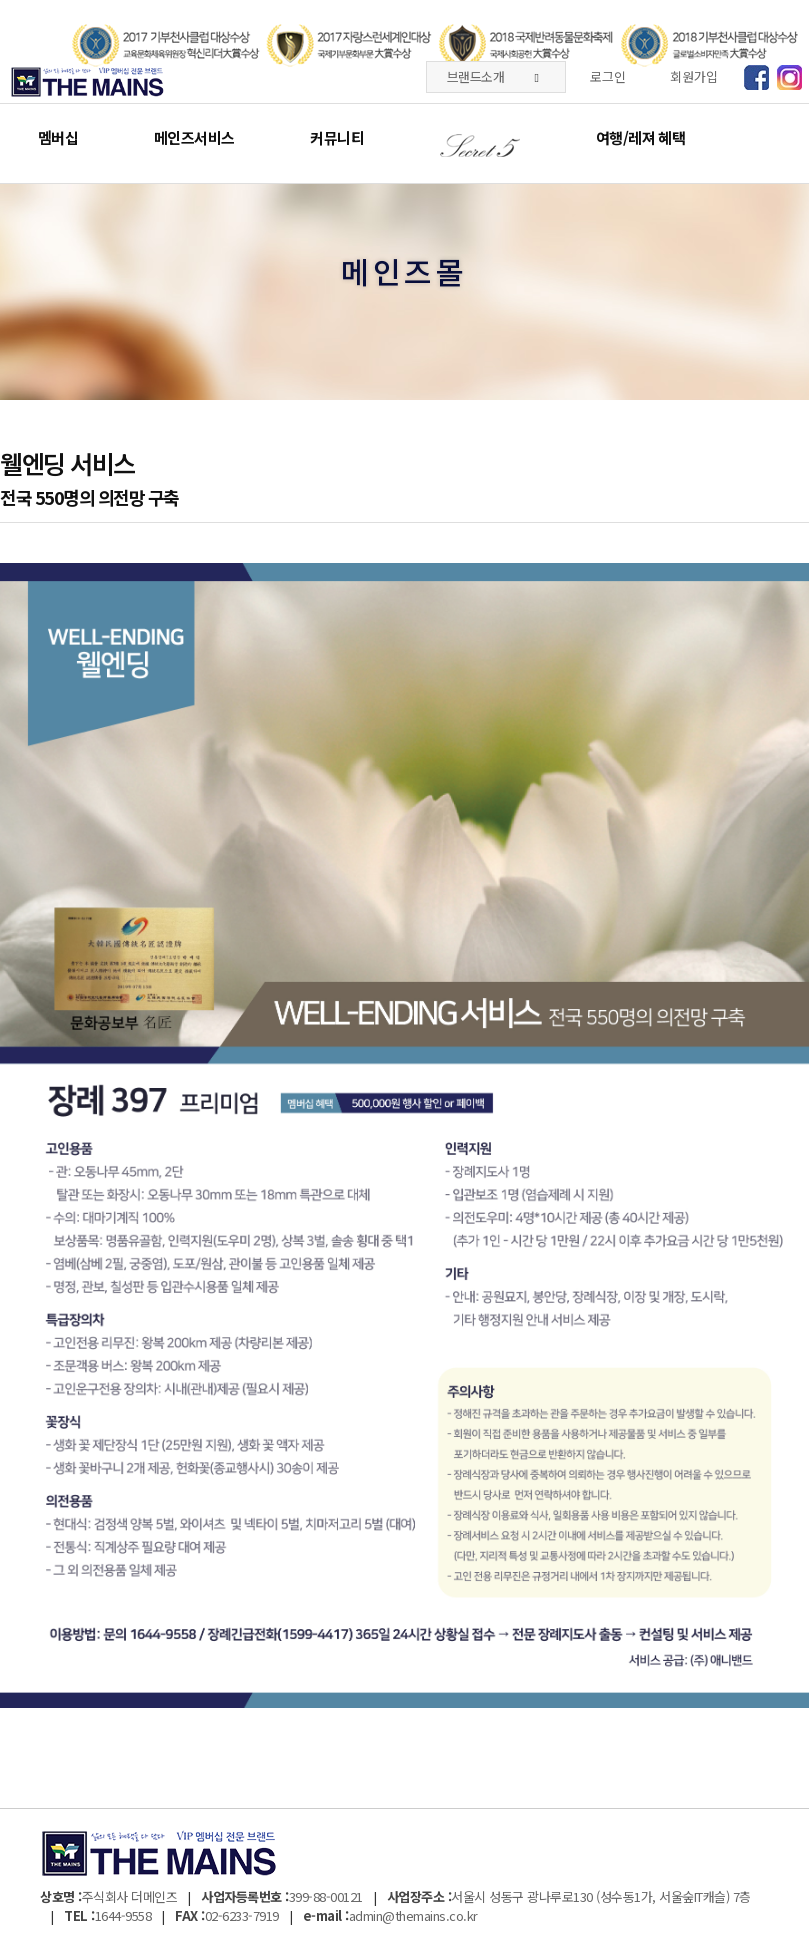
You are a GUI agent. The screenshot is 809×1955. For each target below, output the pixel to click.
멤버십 (58, 137)
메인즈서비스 (194, 137)
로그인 (608, 76)
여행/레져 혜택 (640, 137)
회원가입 (694, 76)
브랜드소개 (492, 76)
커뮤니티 (337, 137)
